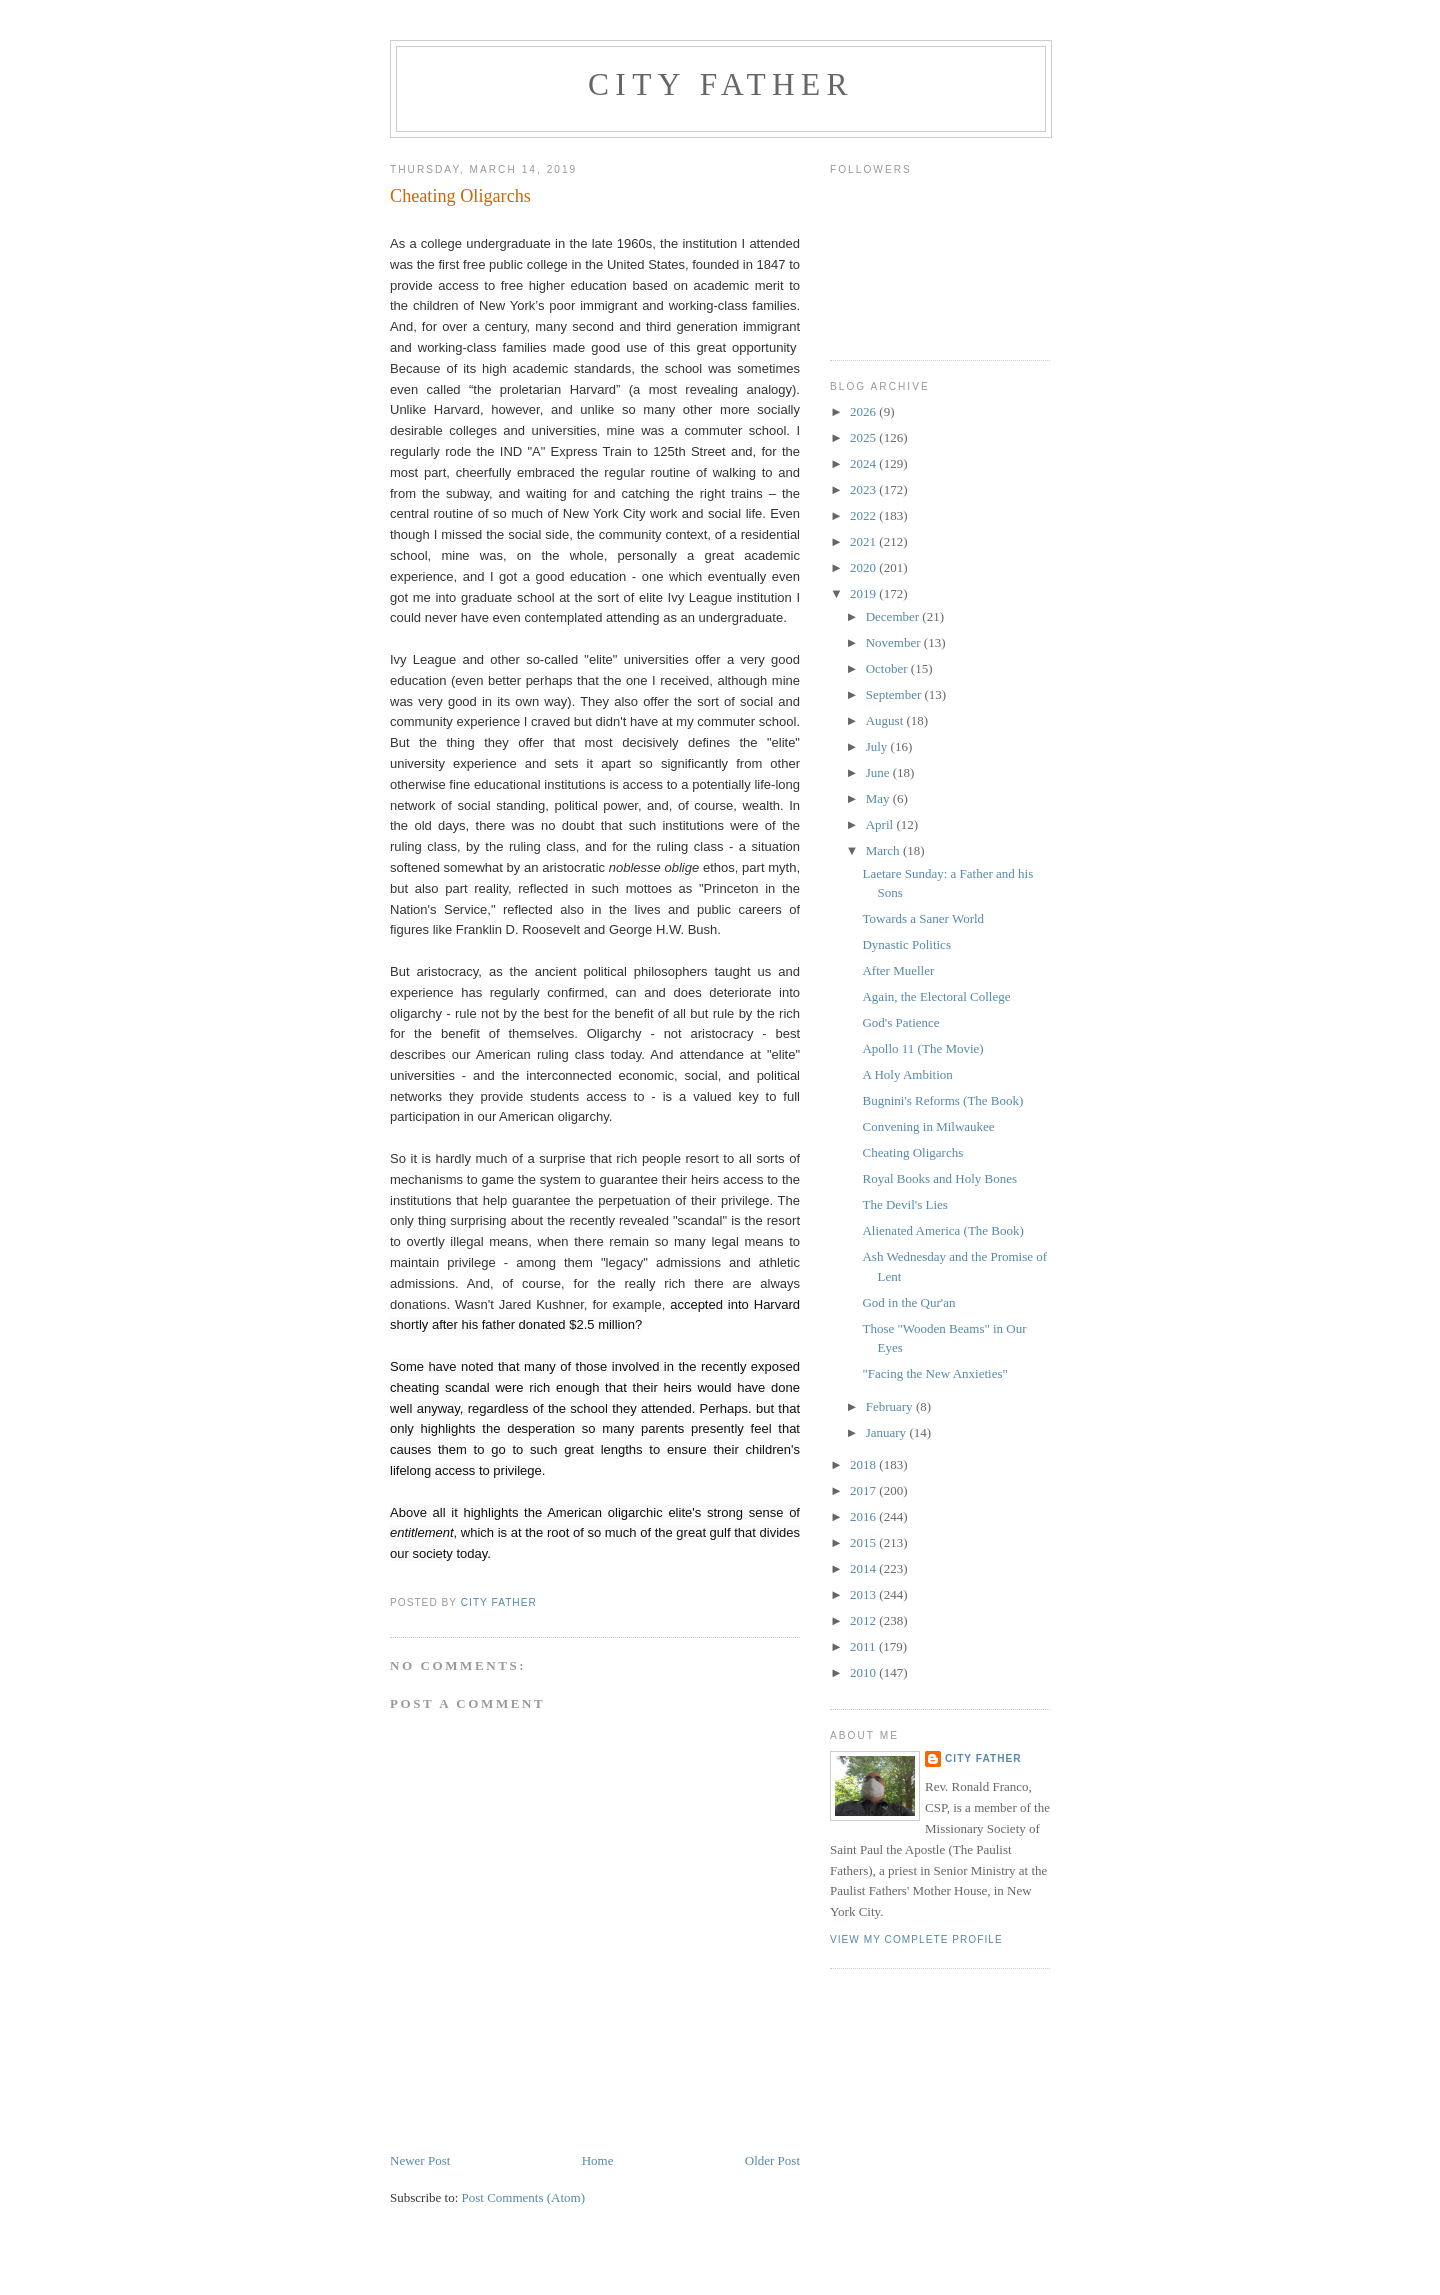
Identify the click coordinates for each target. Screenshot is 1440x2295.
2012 (864, 1620)
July (878, 746)
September (895, 694)
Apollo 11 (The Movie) (922, 1048)
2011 (864, 1646)
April (881, 824)
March (884, 850)
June (879, 772)
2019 (864, 593)
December (894, 616)
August (886, 720)
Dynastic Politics (906, 944)
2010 (864, 1672)
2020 (864, 567)
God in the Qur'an (908, 1302)
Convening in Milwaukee (928, 1126)
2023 (864, 489)
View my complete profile (916, 1939)
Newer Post (420, 2160)
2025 (864, 437)
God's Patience (900, 1022)
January (888, 1432)
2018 (864, 1464)
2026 (864, 411)
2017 (864, 1490)
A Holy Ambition (907, 1074)
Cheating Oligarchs (912, 1152)
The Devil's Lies (904, 1204)
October (888, 668)
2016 (864, 1516)
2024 (864, 463)
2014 (864, 1568)
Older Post (772, 2160)
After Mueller (898, 970)
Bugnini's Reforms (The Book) (942, 1100)
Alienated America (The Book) (942, 1230)
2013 (864, 1594)
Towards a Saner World (923, 918)
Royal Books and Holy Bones (939, 1178)
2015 (864, 1542)
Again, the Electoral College (936, 996)
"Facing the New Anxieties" (934, 1373)
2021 (864, 541)
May (879, 798)
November (895, 642)
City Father (721, 84)
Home (598, 2160)
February (891, 1406)
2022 (864, 515)
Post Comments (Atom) (524, 2197)
